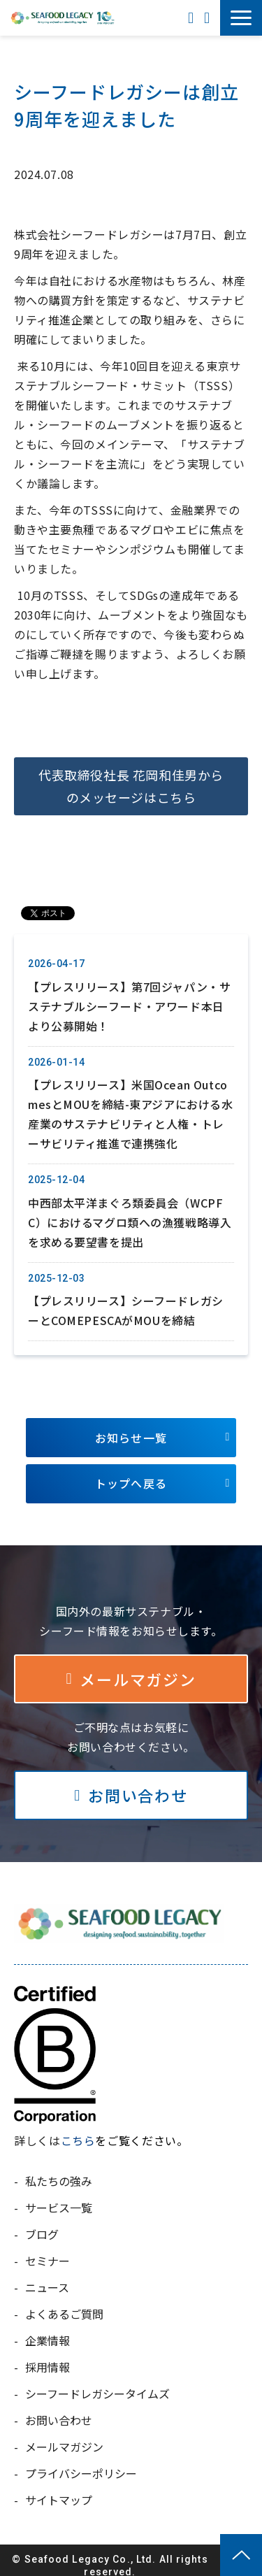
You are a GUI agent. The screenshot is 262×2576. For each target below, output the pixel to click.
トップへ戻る (131, 1473)
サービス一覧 (58, 2197)
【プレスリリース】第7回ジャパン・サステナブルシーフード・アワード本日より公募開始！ (129, 996)
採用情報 (47, 2356)
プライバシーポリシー (81, 2462)
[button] (241, 18)
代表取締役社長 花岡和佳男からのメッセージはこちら (131, 786)
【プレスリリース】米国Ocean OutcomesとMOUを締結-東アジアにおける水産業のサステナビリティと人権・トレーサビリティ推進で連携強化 (130, 1103)
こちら (78, 2129)
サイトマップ (58, 2489)
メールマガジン (138, 1668)
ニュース (47, 2276)
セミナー (47, 2250)
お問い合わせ (209, 17)
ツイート (41, 906)
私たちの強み (58, 2170)
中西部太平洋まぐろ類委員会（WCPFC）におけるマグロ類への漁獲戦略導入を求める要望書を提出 (129, 1212)
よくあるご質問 (64, 2303)
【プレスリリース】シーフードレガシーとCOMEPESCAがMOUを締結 (126, 1300)
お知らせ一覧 (131, 1427)
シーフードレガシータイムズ (97, 2383)
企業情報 (47, 2329)
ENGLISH (192, 17)
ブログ (42, 2223)
